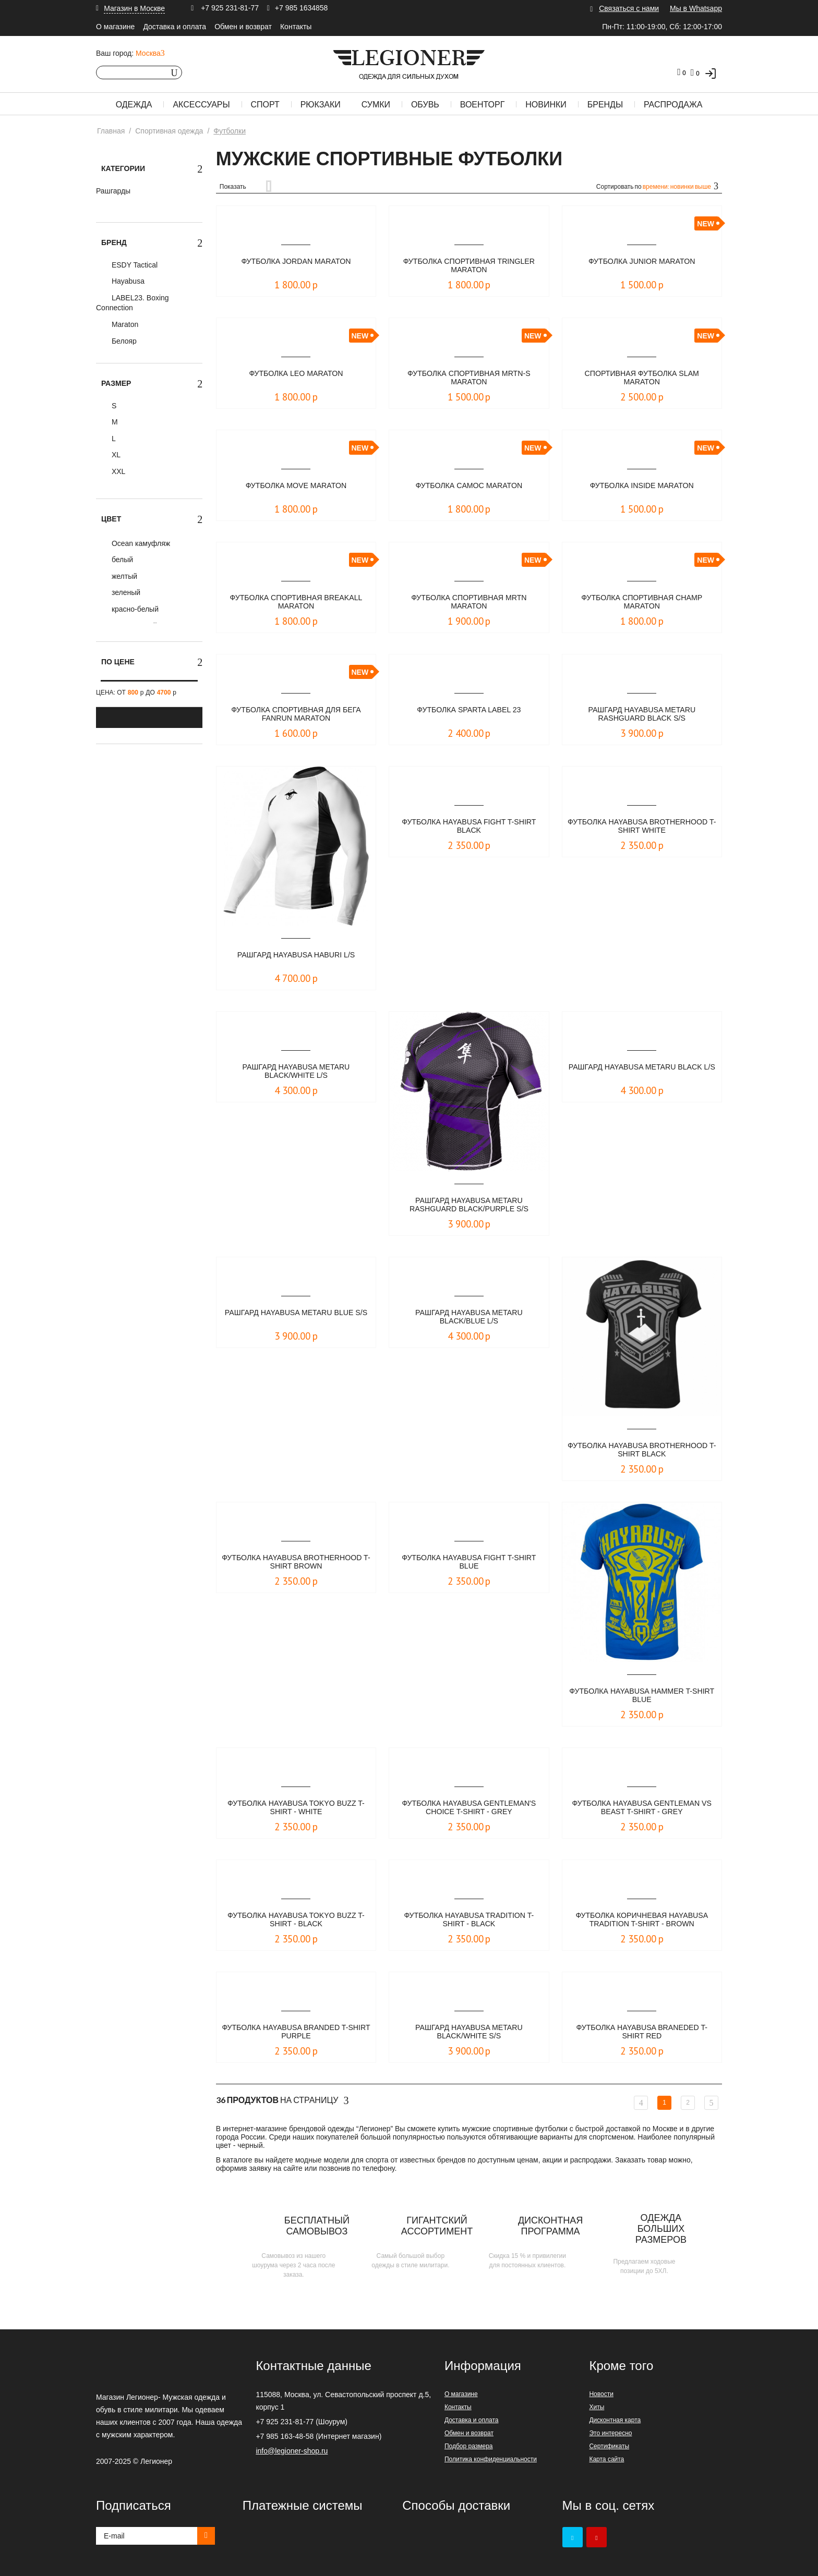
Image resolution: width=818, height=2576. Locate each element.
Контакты (295, 26)
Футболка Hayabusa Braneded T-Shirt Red (642, 2032)
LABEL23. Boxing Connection (132, 303)
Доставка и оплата (174, 26)
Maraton (124, 324)
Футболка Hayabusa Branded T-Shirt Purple (296, 2032)
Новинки (546, 104)
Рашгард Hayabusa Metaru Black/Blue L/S (469, 1317)
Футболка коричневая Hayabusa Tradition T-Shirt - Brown (641, 1920)
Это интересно (610, 2433)
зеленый (125, 592)
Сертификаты (609, 2446)
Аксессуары (201, 104)
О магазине (115, 26)
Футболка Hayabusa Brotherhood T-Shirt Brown (296, 1562)
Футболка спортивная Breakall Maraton (296, 602)
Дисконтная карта (615, 2420)
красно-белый (134, 609)
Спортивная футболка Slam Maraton (641, 378)
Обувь (425, 104)
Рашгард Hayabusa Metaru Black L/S (642, 1072)
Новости (601, 2394)
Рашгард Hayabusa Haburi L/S (296, 955)
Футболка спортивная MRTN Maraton (469, 602)
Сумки (376, 104)
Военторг (482, 104)
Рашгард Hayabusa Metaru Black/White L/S (296, 1072)
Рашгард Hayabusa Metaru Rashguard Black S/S (642, 715)
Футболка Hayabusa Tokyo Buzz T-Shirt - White (296, 1808)
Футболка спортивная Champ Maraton (641, 602)
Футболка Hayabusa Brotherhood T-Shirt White (641, 827)
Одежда (134, 104)
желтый (123, 576)
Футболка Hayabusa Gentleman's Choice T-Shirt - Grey (469, 1808)
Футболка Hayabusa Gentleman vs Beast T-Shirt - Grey (642, 1808)
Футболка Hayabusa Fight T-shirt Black (468, 827)
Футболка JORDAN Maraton (296, 261)
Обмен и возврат (243, 26)
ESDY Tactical (134, 265)
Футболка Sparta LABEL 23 (468, 710)
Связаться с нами (629, 8)
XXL (117, 471)
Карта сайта (606, 2459)
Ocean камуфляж (140, 543)
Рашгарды (113, 191)
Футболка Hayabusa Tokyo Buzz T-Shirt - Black (296, 1920)
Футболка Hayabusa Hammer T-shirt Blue (642, 1696)
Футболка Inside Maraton (642, 485)
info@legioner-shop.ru (292, 2451)
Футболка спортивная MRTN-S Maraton (469, 378)
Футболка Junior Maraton (642, 261)
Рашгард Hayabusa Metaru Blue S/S (296, 1317)
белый (121, 559)
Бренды (605, 104)
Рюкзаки (320, 104)
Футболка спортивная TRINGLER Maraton (469, 266)
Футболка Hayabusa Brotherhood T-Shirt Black (642, 1450)
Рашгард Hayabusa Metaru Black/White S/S (469, 2032)
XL (115, 455)
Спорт (265, 104)
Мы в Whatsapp (696, 8)
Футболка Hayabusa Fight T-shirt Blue (468, 1562)
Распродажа (673, 104)
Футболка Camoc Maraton (468, 485)
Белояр (123, 341)
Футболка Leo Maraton (296, 373)
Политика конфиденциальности (490, 2459)
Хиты (596, 2407)
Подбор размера (468, 2446)
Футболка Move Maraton (296, 485)
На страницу (282, 2100)
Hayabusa (127, 281)
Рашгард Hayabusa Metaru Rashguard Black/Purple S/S (469, 1205)
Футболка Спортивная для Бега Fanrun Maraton (296, 715)
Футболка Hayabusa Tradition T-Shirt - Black (469, 1920)
